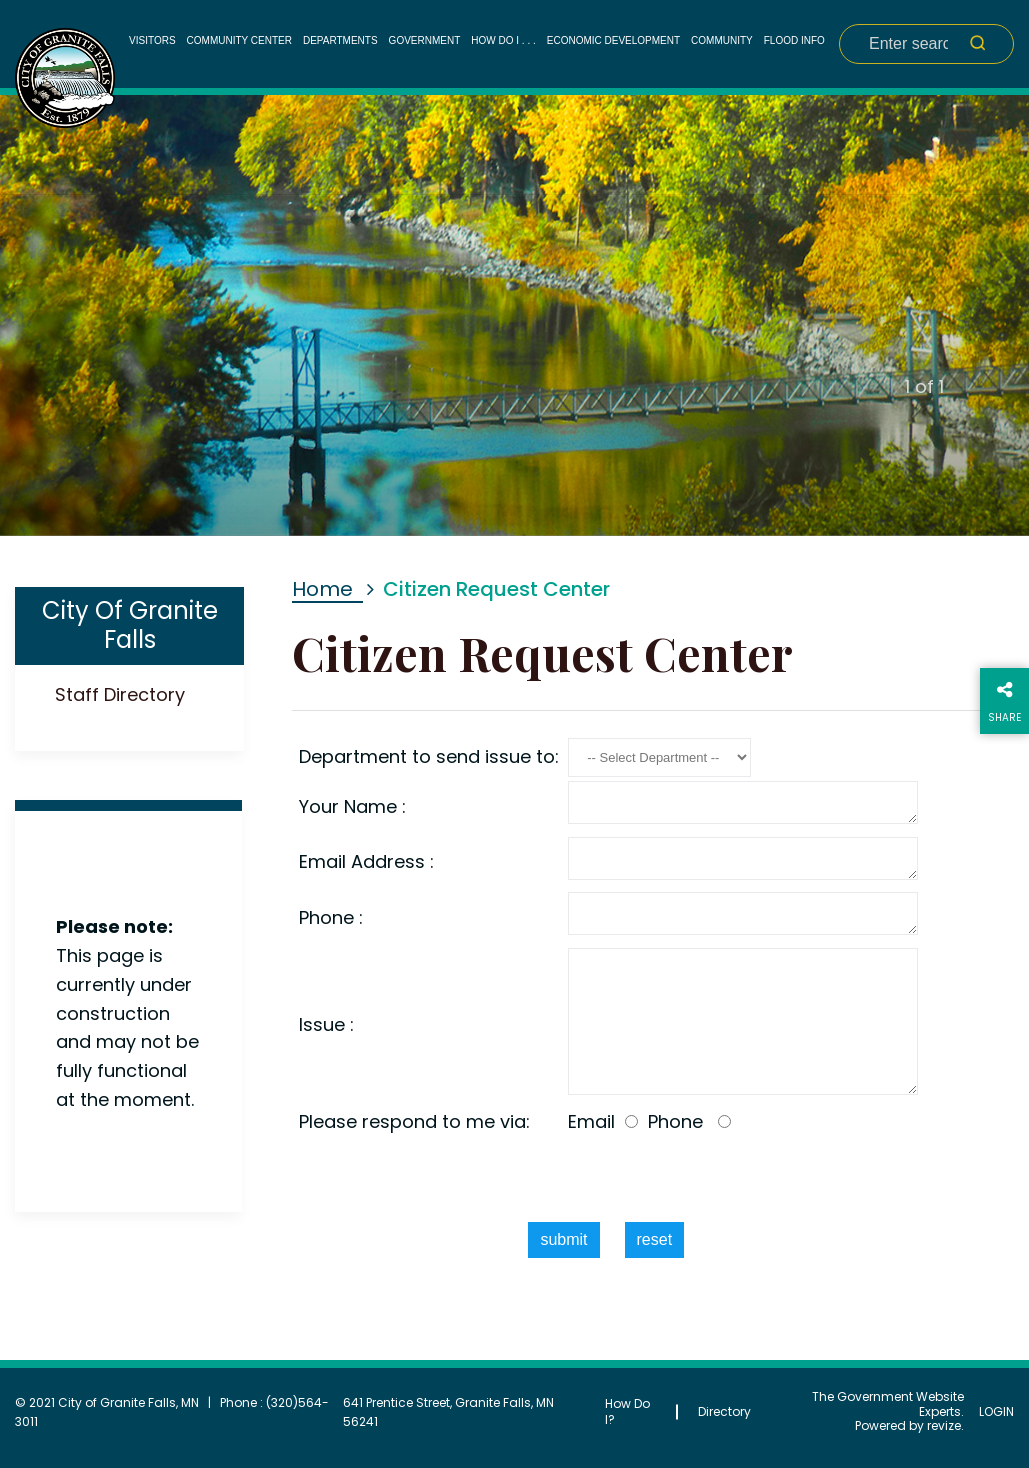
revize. (945, 1425)
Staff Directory (120, 694)
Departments (340, 40)
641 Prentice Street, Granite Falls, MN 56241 (448, 1412)
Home (322, 589)
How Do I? (627, 1411)
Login (996, 1412)
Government (425, 40)
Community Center (239, 40)
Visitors (152, 40)
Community (722, 40)
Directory (724, 1411)
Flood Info (794, 40)
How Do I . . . (503, 40)
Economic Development (613, 40)
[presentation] (606, 1179)
